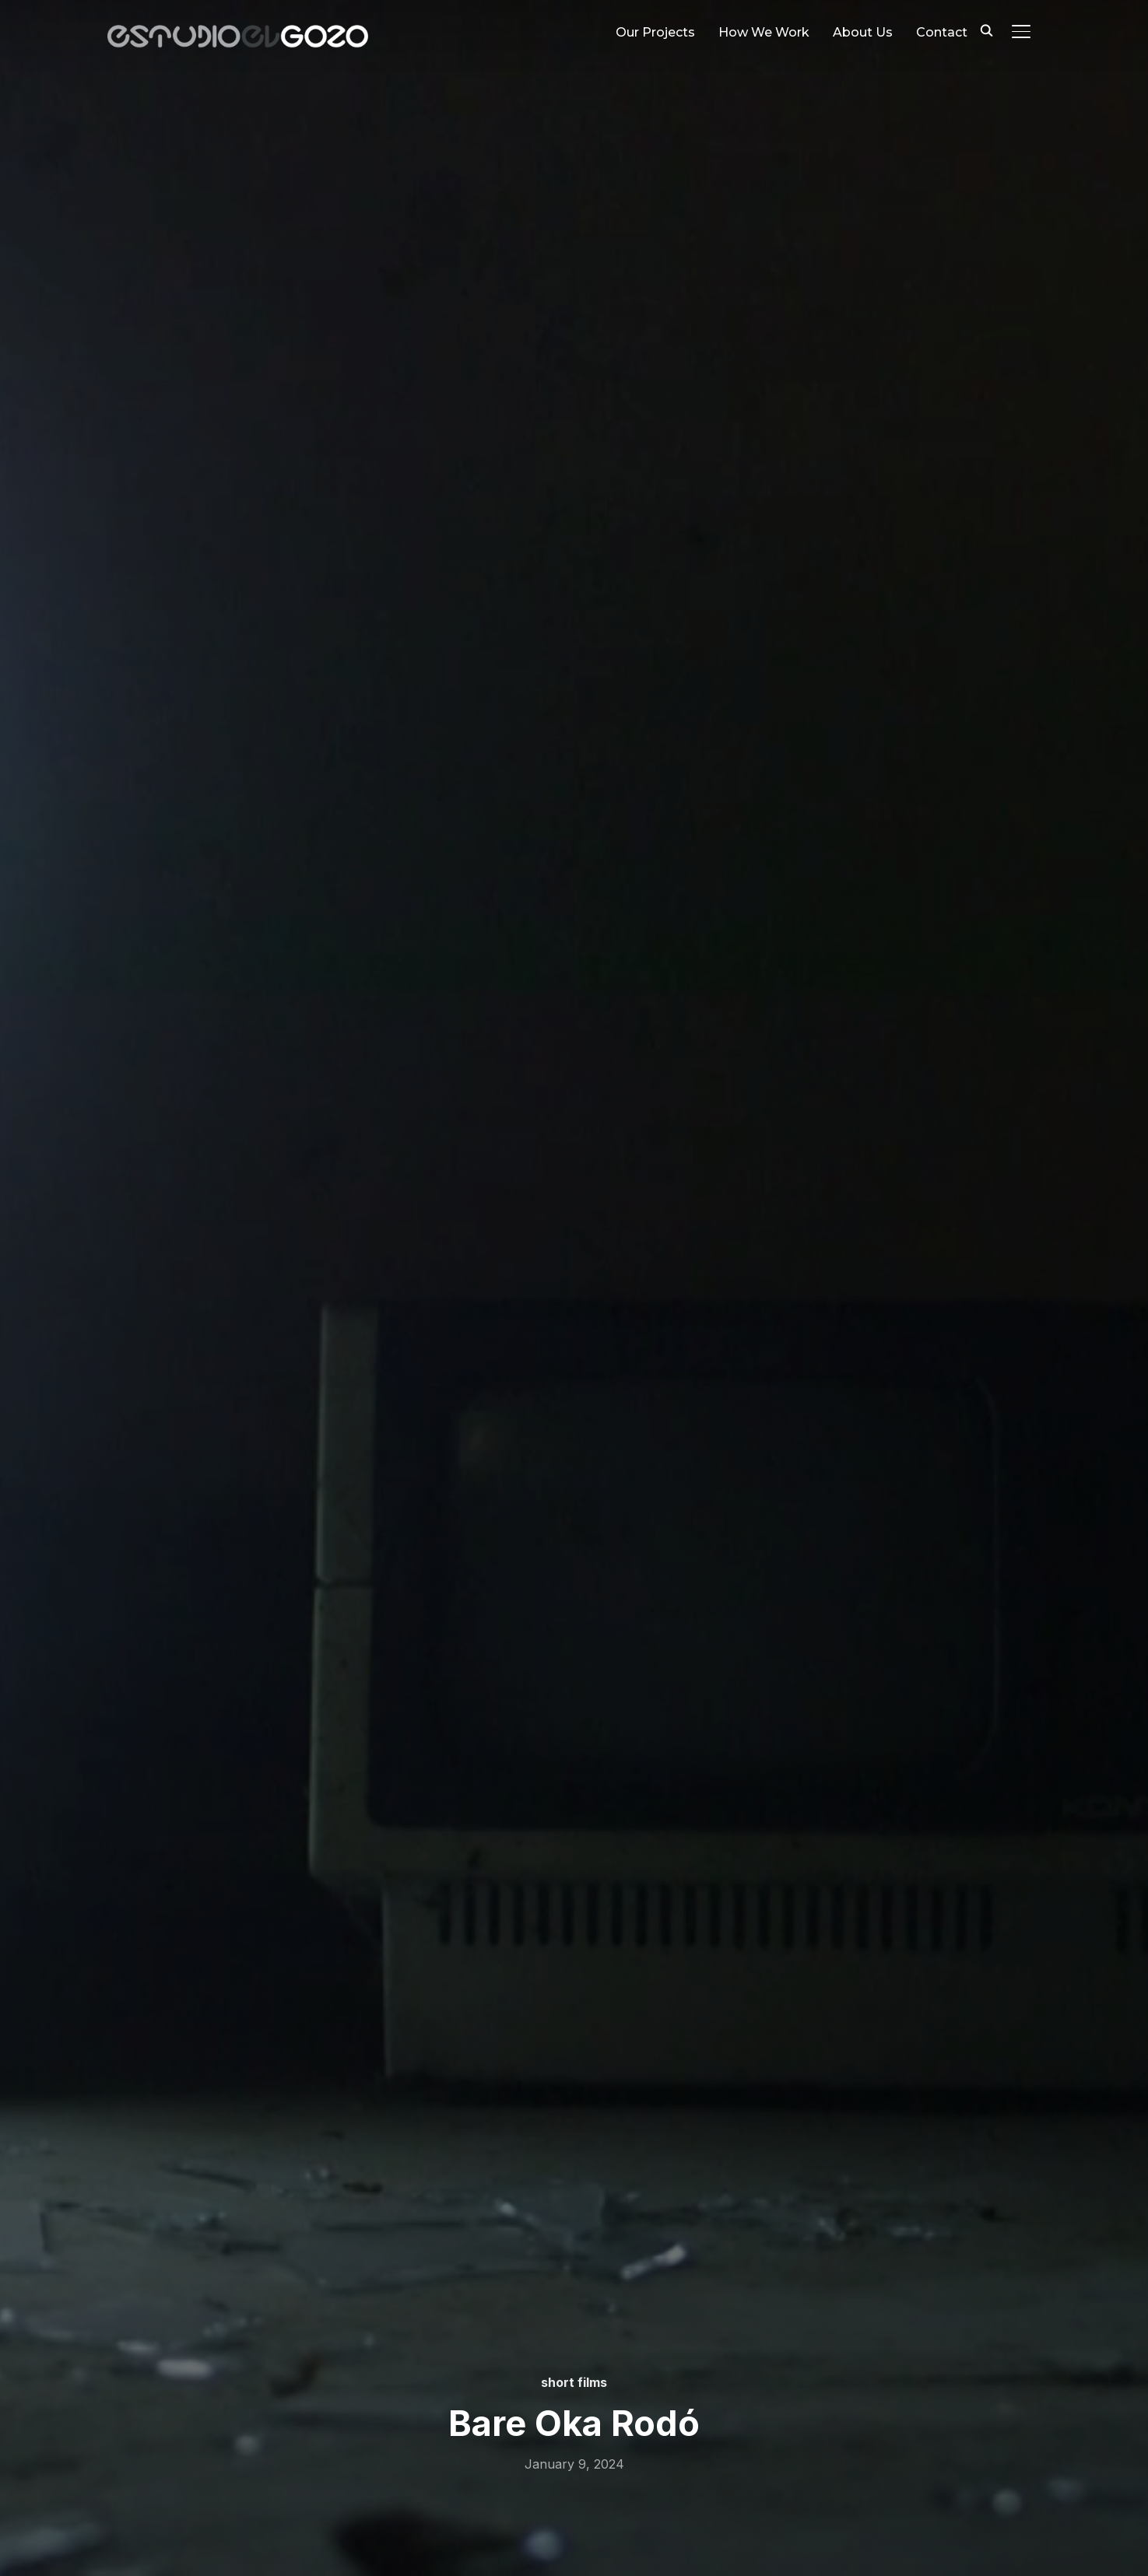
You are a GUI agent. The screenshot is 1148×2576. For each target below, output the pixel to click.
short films (574, 2382)
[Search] (986, 29)
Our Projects (655, 32)
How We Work (763, 32)
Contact (941, 32)
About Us (863, 32)
